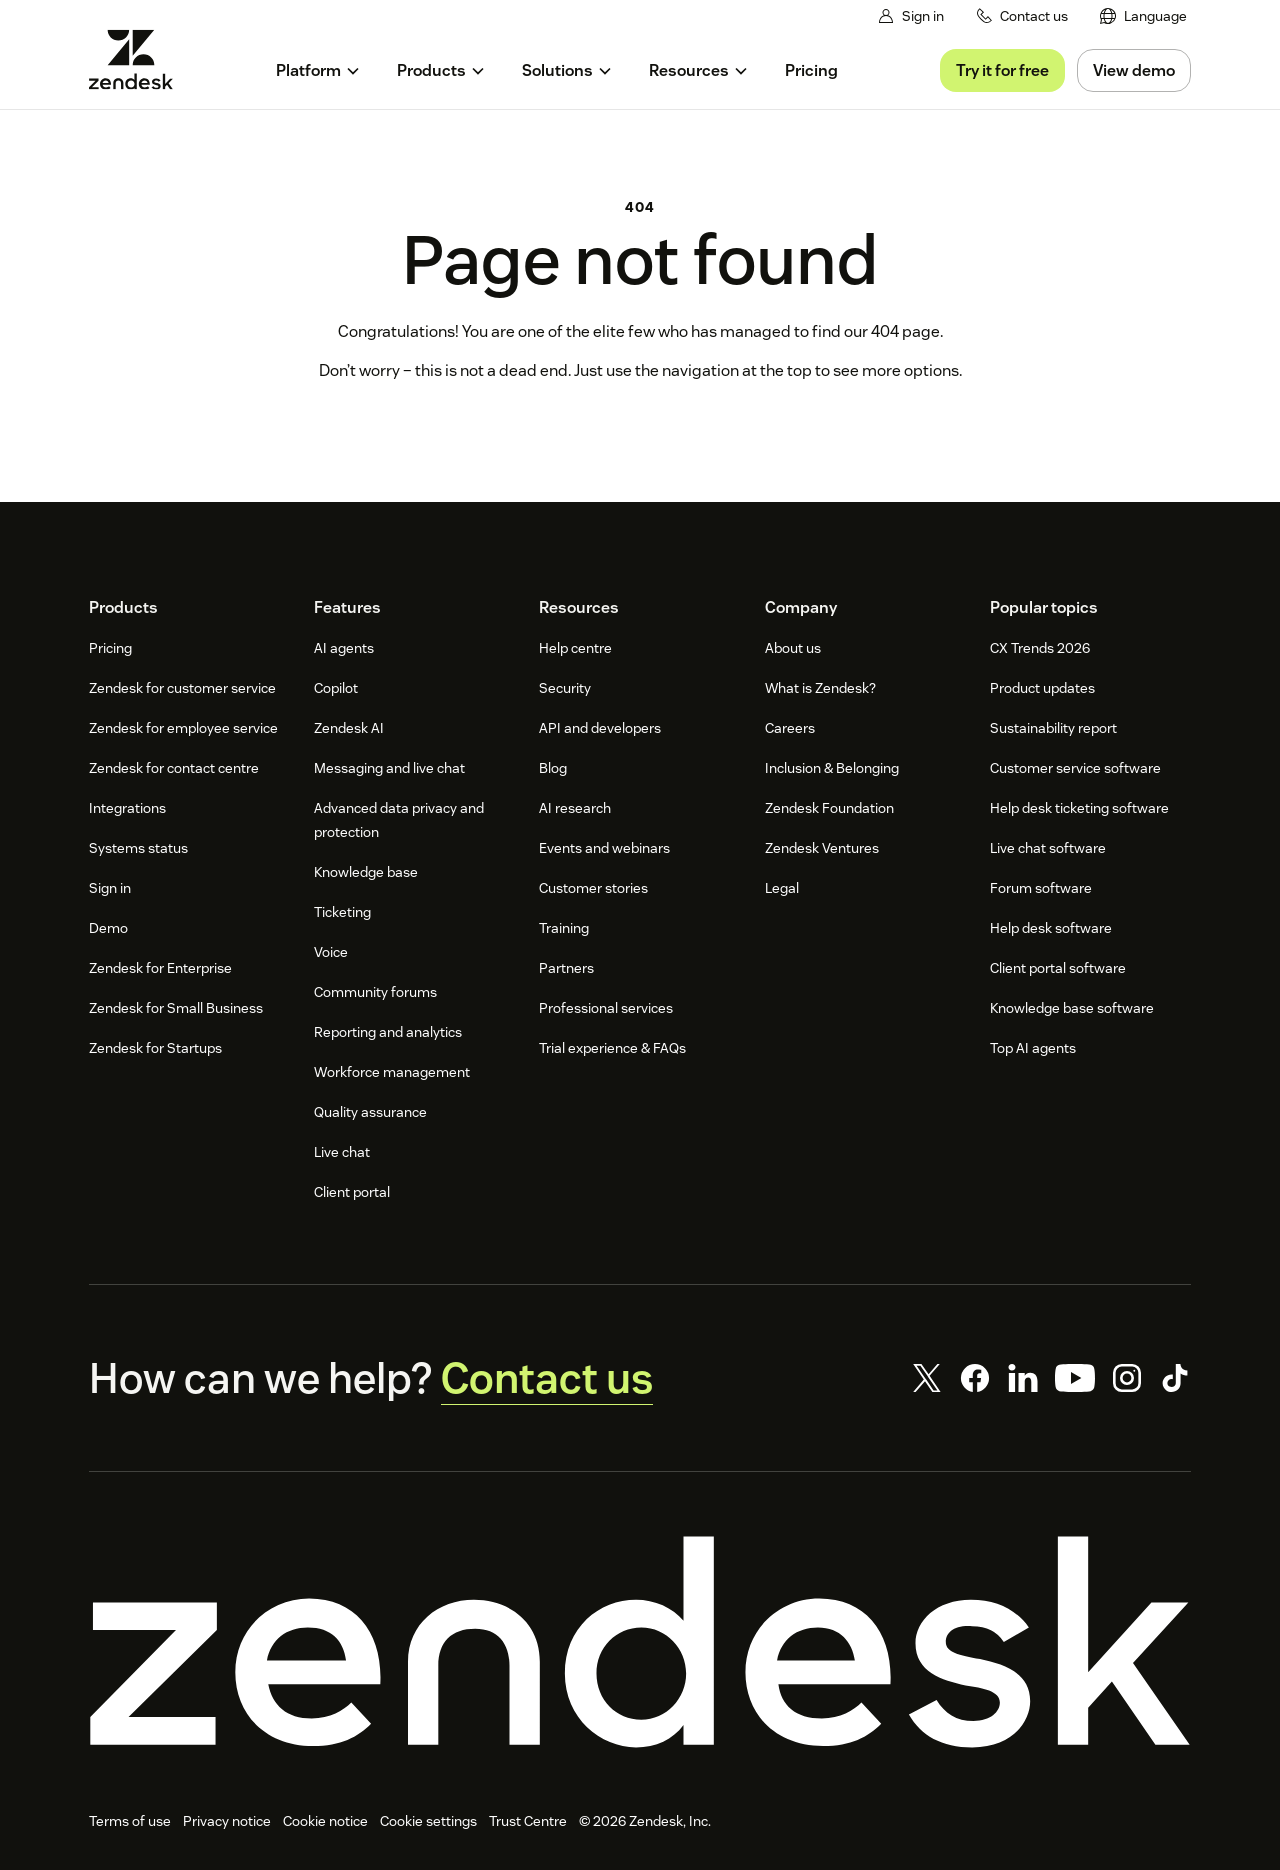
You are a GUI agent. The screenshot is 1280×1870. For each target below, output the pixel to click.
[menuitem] (1143, 16)
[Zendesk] (640, 1642)
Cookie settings (428, 1821)
